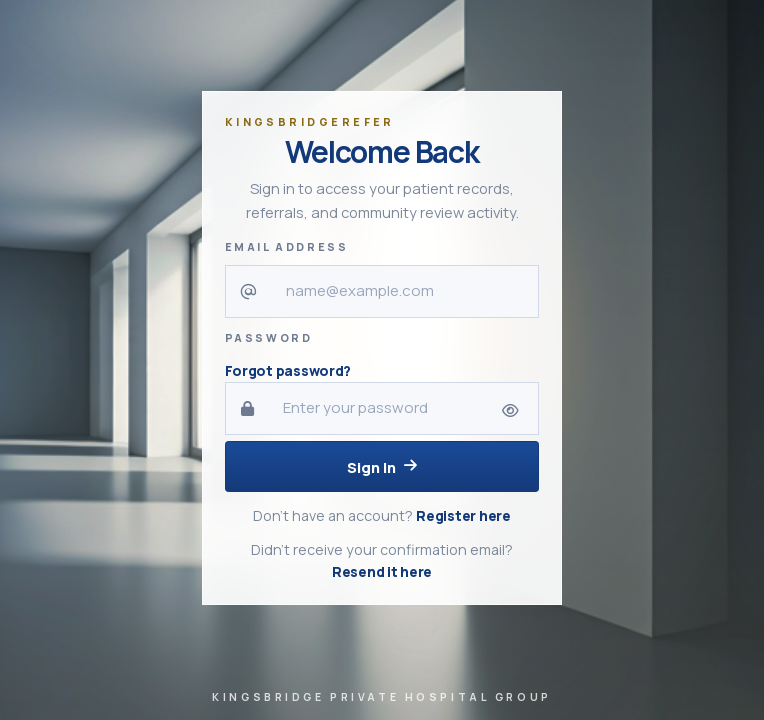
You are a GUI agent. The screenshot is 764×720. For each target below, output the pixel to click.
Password (269, 337)
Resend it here (382, 571)
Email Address (287, 246)
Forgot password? (288, 370)
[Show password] (510, 411)
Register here (463, 515)
